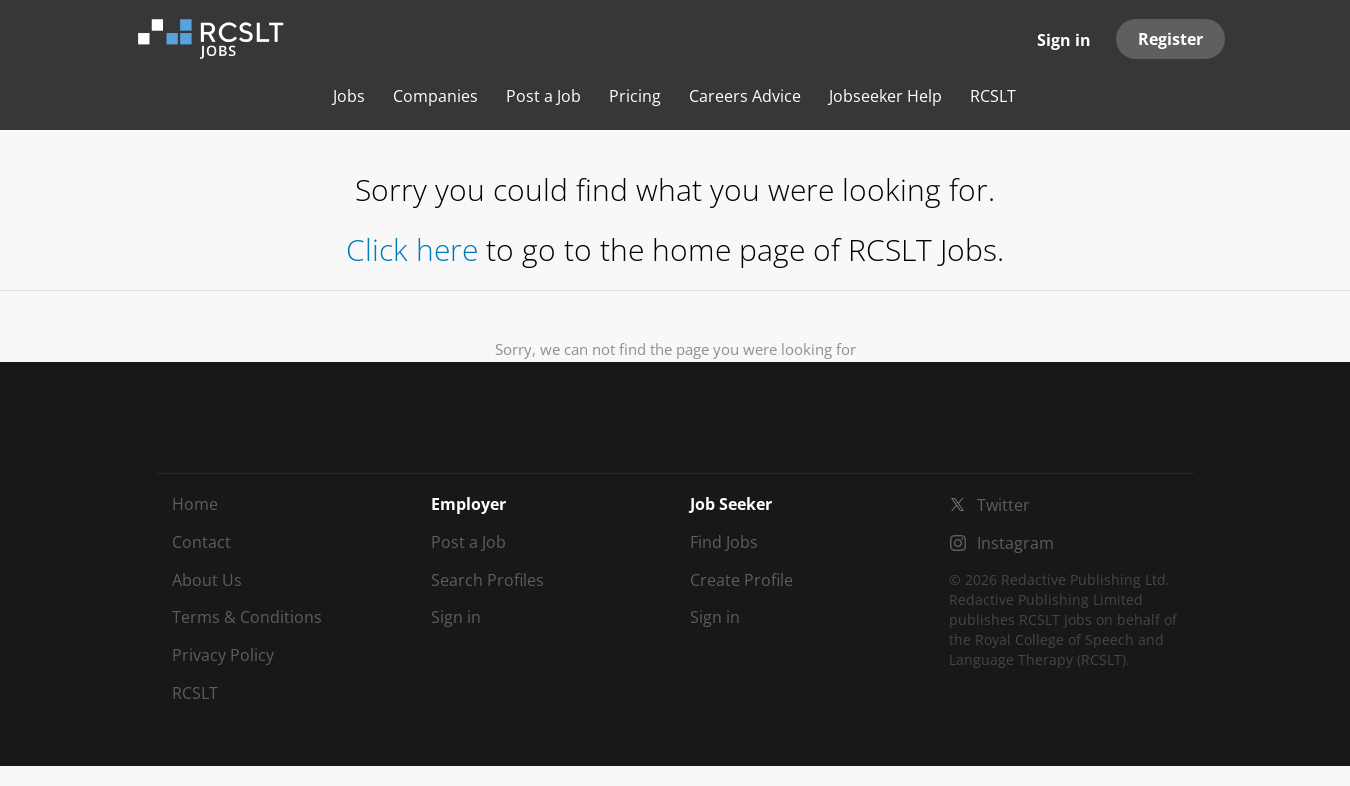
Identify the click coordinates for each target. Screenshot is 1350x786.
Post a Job (468, 542)
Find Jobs (724, 542)
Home (195, 504)
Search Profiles (487, 580)
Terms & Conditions (247, 617)
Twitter (1003, 505)
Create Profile (741, 580)
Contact (201, 542)
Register (1170, 39)
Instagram (1015, 543)
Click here (412, 249)
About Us (207, 580)
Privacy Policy (223, 655)
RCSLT (195, 693)
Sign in (1064, 40)
